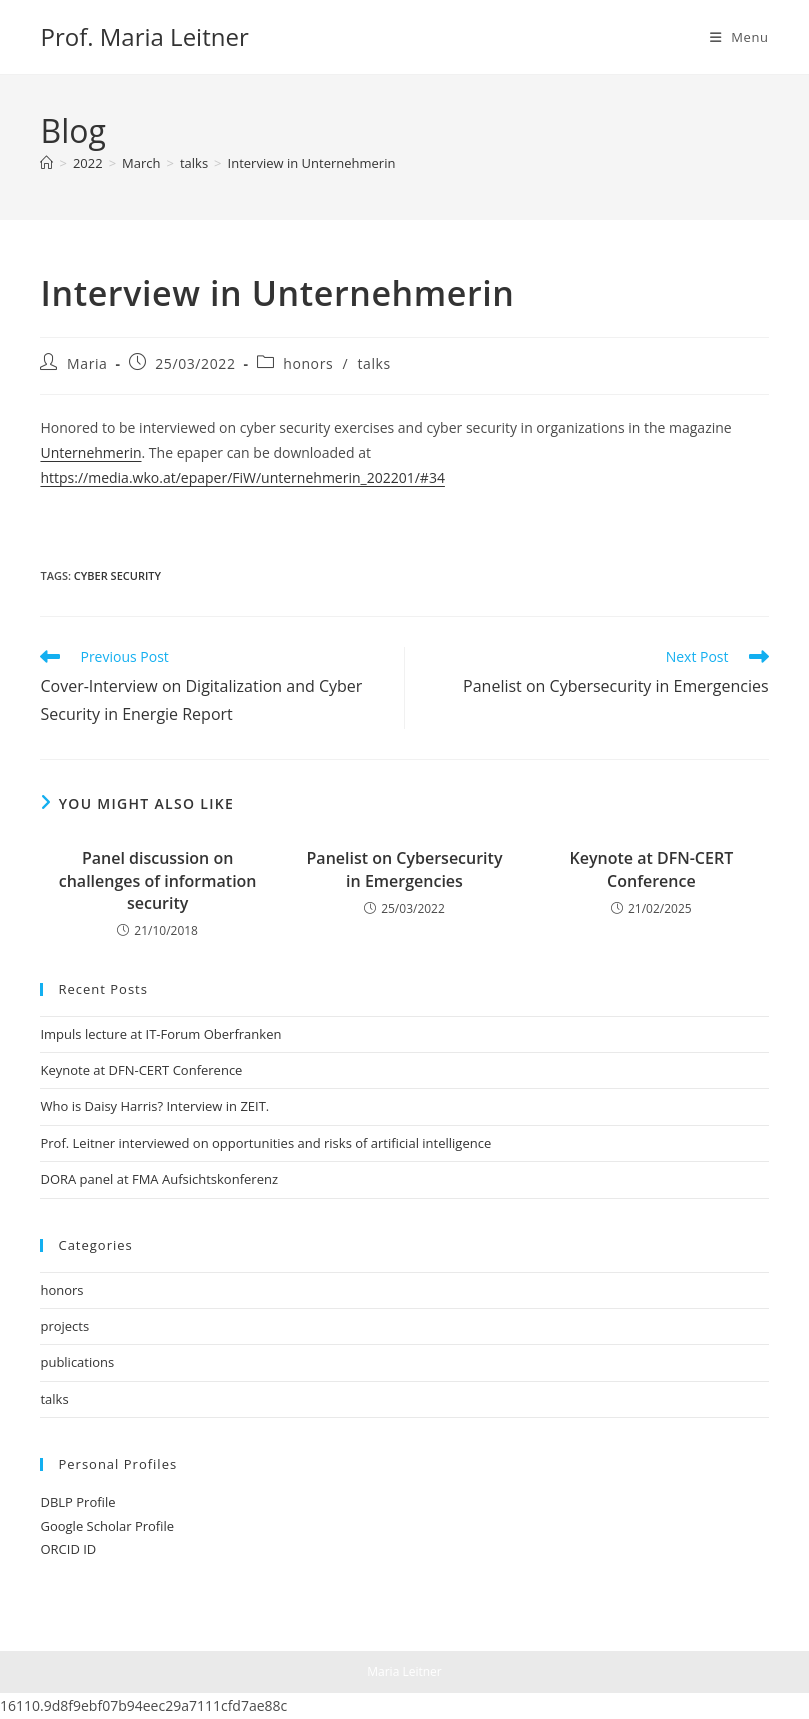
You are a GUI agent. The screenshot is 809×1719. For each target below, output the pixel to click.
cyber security (117, 575)
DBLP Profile (77, 1502)
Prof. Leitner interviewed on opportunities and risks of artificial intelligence (265, 1143)
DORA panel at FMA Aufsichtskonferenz (159, 1179)
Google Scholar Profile (107, 1526)
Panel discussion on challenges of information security (158, 880)
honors (308, 363)
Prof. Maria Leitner (144, 36)
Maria (87, 363)
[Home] (46, 163)
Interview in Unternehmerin (312, 163)
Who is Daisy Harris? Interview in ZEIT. (154, 1106)
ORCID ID (68, 1549)
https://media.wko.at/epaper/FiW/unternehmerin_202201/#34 (242, 477)
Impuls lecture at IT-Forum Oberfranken (160, 1034)
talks (373, 363)
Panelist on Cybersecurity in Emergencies (405, 869)
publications (77, 1362)
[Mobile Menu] (739, 37)
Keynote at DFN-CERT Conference (652, 869)
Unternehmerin (90, 452)
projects (64, 1326)
